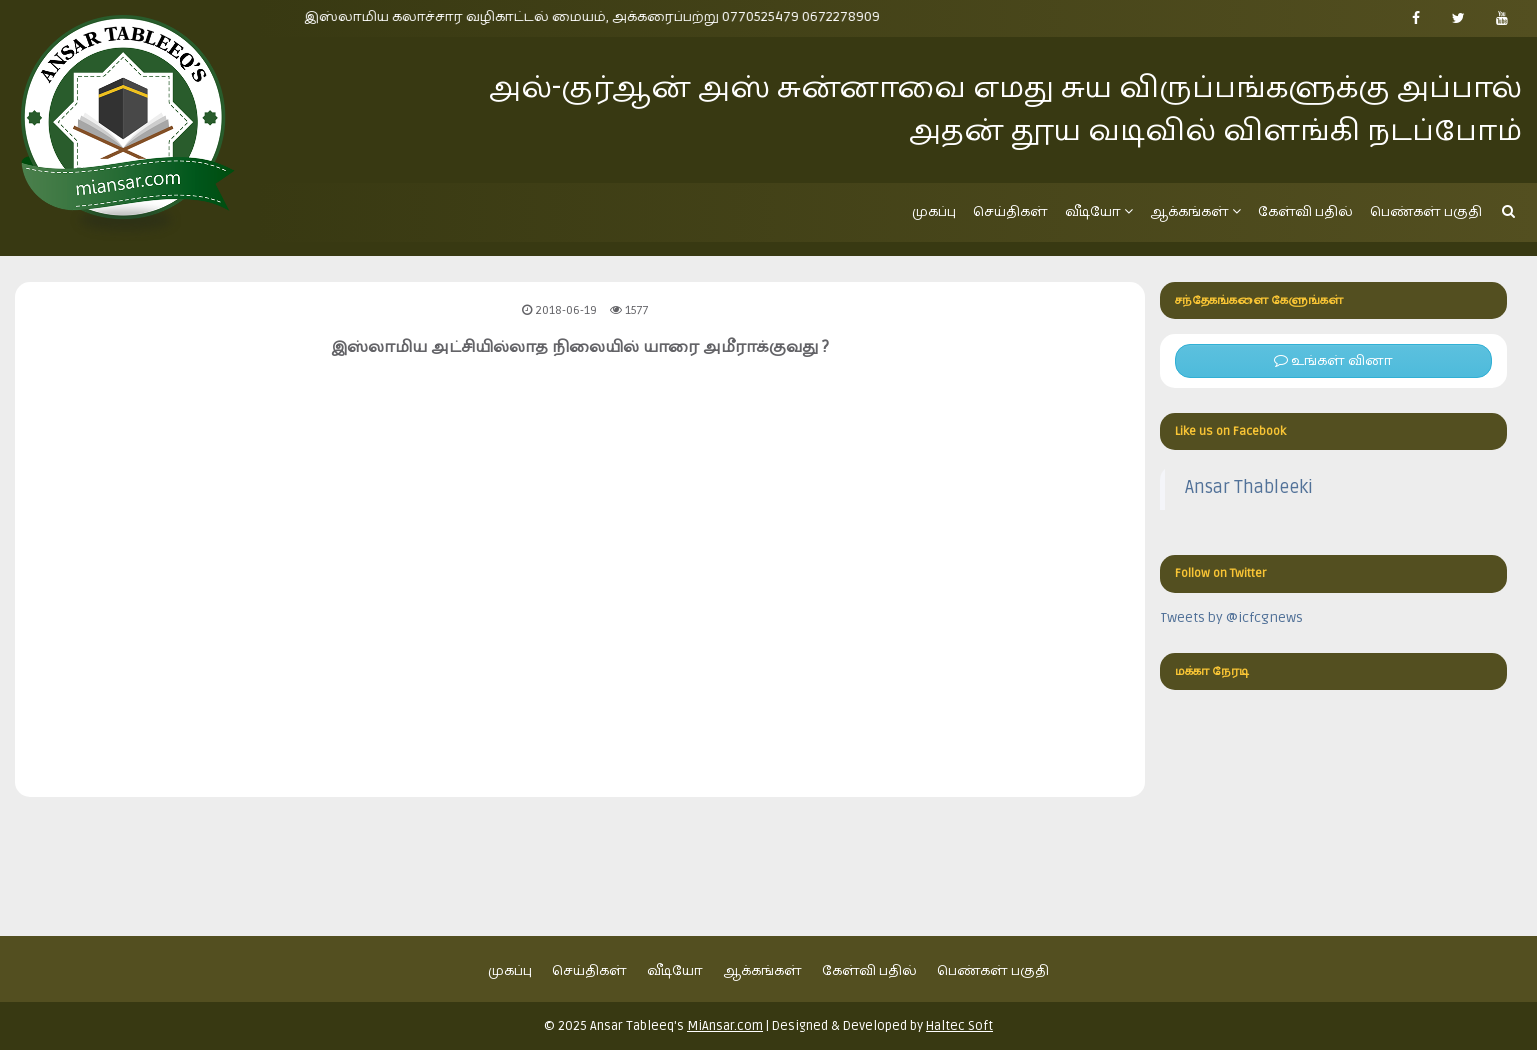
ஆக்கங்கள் (1195, 211)
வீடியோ (1099, 211)
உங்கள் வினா (1333, 360)
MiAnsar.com (725, 1026)
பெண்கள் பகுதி (1426, 211)
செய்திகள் (1010, 211)
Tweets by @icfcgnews (1231, 617)
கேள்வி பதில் (1305, 211)
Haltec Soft (959, 1026)
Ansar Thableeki (1249, 487)
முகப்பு (934, 211)
